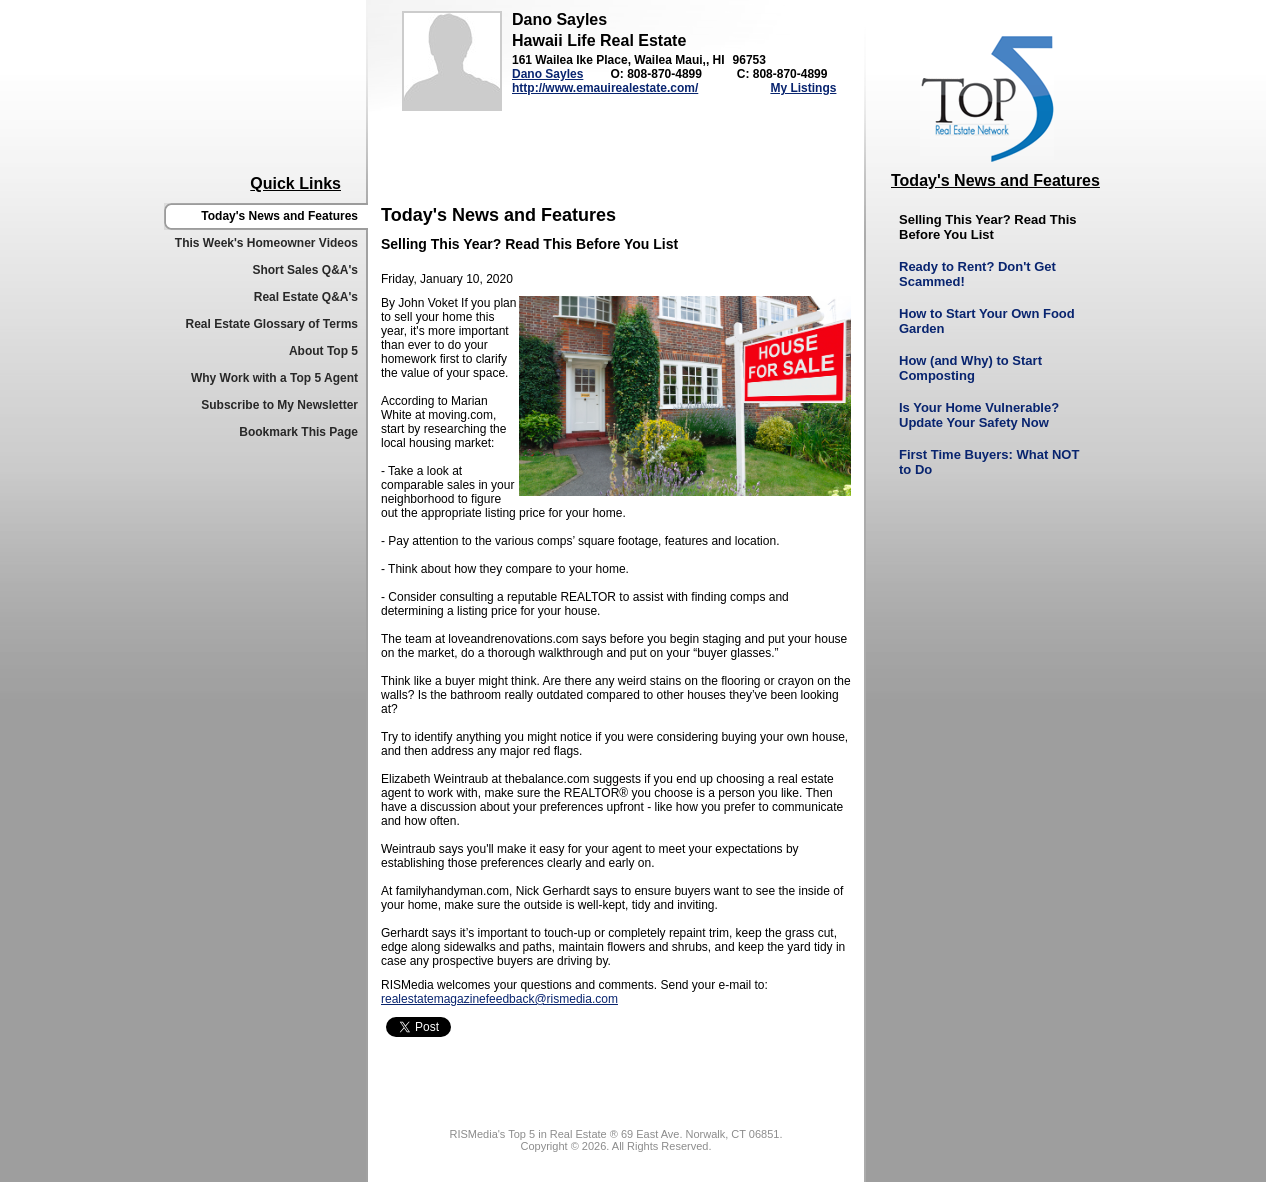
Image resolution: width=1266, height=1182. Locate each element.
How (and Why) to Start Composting (970, 368)
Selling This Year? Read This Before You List (987, 227)
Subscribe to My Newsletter (279, 405)
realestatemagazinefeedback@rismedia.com (499, 999)
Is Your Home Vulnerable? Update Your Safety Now (979, 415)
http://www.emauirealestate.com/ (605, 88)
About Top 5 (323, 351)
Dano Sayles (547, 74)
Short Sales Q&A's (305, 270)
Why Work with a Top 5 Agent (274, 378)
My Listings (803, 88)
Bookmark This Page (298, 432)
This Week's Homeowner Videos (266, 243)
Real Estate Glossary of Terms (271, 324)
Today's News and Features (279, 216)
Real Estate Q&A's (306, 297)
